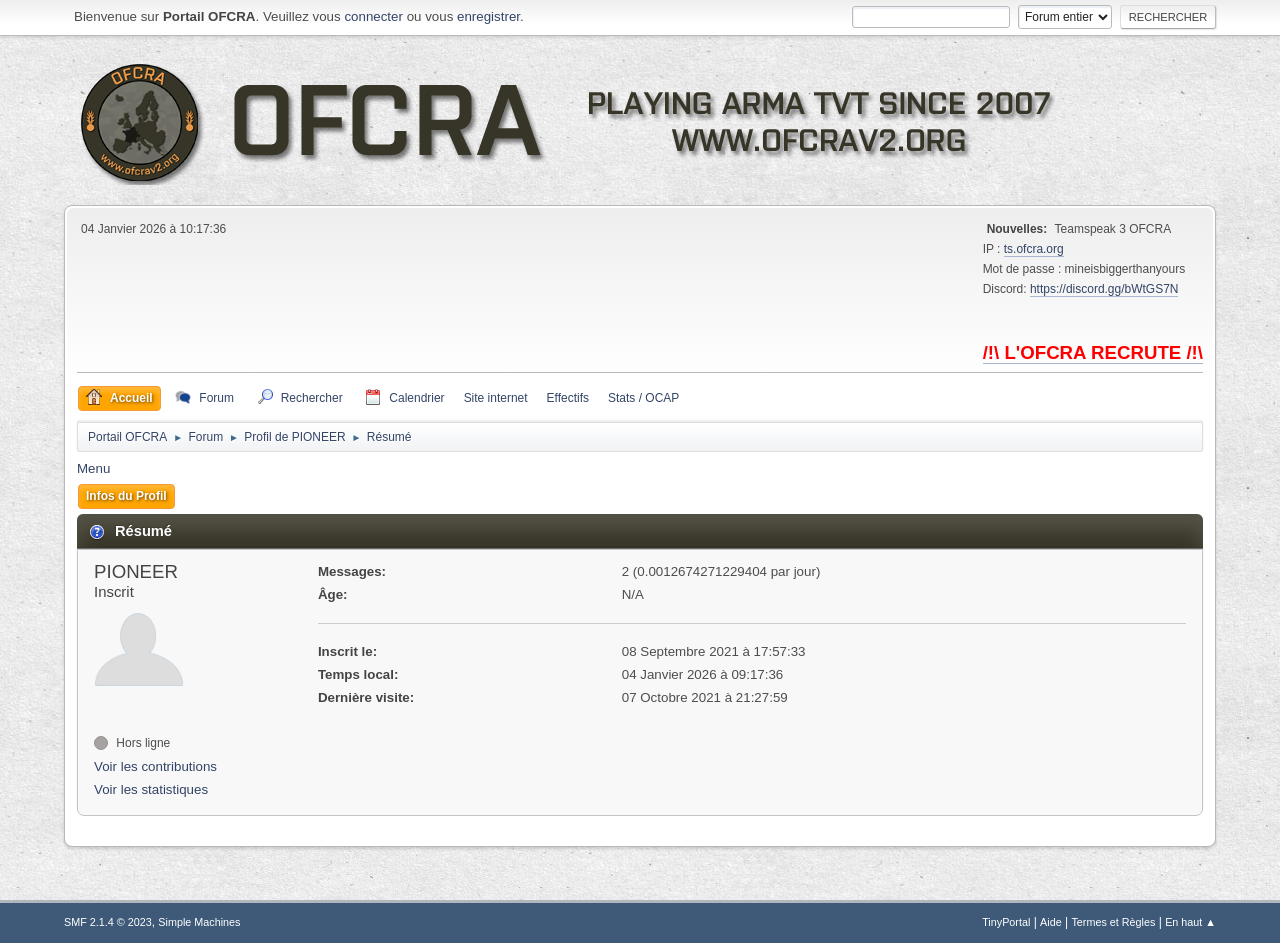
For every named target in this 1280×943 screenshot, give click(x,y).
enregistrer (488, 16)
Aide (1051, 922)
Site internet (496, 398)
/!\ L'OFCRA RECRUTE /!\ (1093, 352)
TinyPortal (1006, 922)
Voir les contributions (155, 766)
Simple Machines (199, 922)
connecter (373, 16)
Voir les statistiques (151, 789)
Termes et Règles (1113, 922)
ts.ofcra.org (1034, 249)
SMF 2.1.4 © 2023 (108, 922)
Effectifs (568, 398)
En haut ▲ (1190, 922)
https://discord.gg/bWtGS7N (1104, 289)
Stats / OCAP (643, 398)
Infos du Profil (126, 496)
